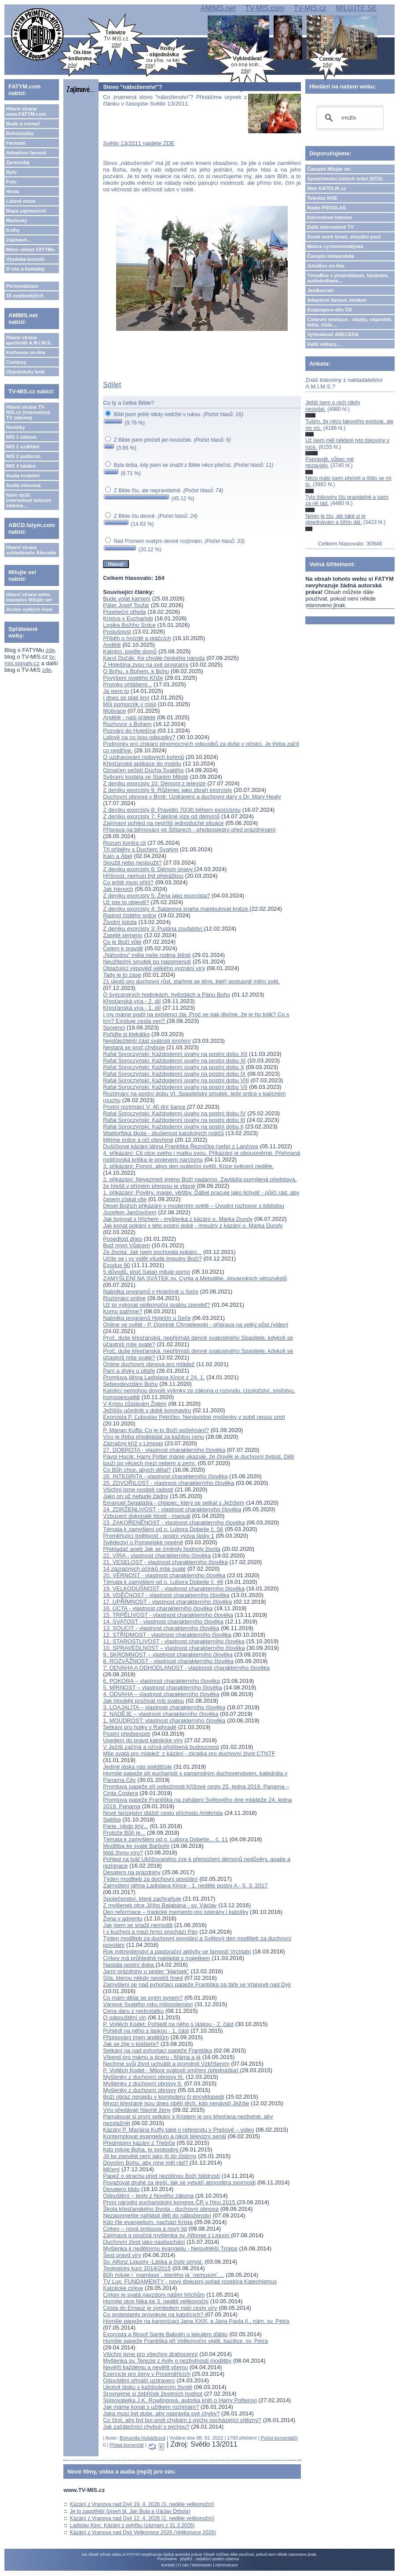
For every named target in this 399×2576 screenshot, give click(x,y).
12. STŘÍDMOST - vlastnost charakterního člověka (167, 1634)
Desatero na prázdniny (132, 1872)
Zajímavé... (18, 239)
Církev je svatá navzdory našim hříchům (154, 2294)
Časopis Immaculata (330, 256)
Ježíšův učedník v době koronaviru (147, 1410)
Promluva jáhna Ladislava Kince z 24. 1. (154, 1377)
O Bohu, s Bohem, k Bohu (136, 671)
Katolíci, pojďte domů (130, 651)
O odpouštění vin (124, 2017)
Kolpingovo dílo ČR (329, 309)
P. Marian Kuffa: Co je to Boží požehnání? (156, 1430)
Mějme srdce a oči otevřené (138, 1139)
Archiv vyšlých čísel (29, 609)
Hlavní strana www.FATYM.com (26, 111)
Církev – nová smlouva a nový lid (145, 2228)
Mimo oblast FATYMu (30, 249)
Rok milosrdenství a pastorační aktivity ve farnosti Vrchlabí (177, 1951)
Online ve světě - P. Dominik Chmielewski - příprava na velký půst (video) (195, 1324)
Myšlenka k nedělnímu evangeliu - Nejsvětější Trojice (170, 2248)
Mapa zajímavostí (26, 210)
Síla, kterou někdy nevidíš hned (143, 1978)
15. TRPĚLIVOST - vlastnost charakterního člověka (168, 1615)
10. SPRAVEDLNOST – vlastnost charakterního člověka (174, 1648)
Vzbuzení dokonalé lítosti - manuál (146, 1516)
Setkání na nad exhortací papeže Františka (157, 2050)
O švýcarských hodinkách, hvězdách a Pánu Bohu (166, 994)
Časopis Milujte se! (329, 169)
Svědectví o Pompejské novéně (143, 1542)
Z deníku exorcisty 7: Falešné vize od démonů (161, 816)
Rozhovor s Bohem (127, 724)
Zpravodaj (17, 162)
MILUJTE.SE (356, 8)
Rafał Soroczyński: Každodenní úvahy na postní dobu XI (174, 1060)
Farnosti (15, 143)
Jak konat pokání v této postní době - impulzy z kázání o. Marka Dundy (192, 1225)
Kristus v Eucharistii (128, 618)
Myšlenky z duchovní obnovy (139, 2090)
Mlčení (111, 2169)
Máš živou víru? (123, 1852)
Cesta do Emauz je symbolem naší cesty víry (160, 2308)
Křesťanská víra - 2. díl (132, 1001)
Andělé (112, 644)
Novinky (15, 427)
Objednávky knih (25, 371)
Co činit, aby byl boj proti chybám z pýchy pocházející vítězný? (182, 2420)
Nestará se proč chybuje (134, 1047)
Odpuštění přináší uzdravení (139, 2380)
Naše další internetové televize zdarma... (28, 500)
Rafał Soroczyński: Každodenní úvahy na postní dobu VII (175, 1087)
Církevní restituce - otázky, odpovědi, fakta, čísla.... (349, 322)
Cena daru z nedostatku (133, 2011)
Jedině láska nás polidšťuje (137, 1766)
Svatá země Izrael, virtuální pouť (344, 236)
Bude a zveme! (23, 123)
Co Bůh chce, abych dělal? (137, 1469)
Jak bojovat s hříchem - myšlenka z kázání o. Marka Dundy (178, 1219)
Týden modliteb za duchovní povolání (150, 1879)
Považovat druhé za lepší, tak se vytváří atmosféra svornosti (179, 2182)
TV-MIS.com (264, 8)
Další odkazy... (323, 344)
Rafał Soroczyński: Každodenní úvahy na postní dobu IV (174, 1113)
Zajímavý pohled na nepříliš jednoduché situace (163, 823)
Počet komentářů (279, 2437)
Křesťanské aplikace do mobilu (142, 763)
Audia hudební (23, 475)
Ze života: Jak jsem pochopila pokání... (152, 1252)
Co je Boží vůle (122, 941)
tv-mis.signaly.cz (30, 660)
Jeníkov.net (320, 290)
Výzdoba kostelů (25, 259)
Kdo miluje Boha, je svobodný (141, 2149)
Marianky (16, 220)
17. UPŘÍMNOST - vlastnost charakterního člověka (167, 1601)
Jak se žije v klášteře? (131, 2044)
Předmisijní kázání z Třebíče (139, 2143)
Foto (11, 181)
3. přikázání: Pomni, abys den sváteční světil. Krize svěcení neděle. (188, 1166)
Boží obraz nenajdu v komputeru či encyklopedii (163, 2096)
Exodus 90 (116, 1265)
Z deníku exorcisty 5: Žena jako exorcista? (156, 895)
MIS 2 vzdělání (22, 446)
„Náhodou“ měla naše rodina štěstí (146, 955)
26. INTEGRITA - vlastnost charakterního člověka (165, 1476)
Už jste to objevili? (126, 902)
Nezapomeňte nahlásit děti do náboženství (157, 2215)
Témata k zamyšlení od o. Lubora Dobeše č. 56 (163, 1529)
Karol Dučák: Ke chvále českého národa (154, 658)
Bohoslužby (19, 133)
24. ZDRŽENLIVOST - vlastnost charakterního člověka (172, 1509)
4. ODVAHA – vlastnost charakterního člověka (161, 1694)
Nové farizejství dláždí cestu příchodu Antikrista (163, 1813)
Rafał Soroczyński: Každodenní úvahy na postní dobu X (173, 1067)
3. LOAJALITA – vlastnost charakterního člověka (164, 1707)
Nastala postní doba (129, 1964)
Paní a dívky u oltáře (129, 1370)
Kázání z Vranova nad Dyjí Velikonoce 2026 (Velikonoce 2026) (143, 2532)
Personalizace (22, 286)
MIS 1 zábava (21, 437)
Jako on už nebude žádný (135, 1496)
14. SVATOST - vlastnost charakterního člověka (163, 1621)
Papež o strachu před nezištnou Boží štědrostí (161, 2176)
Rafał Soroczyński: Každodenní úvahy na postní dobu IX (174, 1073)
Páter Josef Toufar (126, 605)
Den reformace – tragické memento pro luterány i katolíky (175, 1912)
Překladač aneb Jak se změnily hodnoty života (161, 1549)
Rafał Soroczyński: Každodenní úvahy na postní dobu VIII (176, 1080)
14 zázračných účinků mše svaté (144, 1568)
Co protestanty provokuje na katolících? (154, 2314)
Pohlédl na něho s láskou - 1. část (146, 2030)
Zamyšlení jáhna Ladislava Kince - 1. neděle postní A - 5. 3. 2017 (185, 1885)
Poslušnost (117, 631)
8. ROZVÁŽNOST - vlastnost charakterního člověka (168, 1661)
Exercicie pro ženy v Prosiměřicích (146, 2374)
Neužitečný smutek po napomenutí (147, 961)
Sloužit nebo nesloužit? (132, 862)
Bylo (11, 172)
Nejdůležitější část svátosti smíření (146, 1040)
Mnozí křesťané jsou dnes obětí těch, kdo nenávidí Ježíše (176, 2103)
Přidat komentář (127, 2445)
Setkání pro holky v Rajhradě (139, 1727)
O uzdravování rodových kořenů (143, 757)
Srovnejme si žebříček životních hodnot (152, 2393)
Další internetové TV (330, 227)
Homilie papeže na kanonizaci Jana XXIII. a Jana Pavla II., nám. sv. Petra (196, 2321)
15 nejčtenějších (25, 295)
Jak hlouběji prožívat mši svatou (143, 1700)
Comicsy (16, 362)
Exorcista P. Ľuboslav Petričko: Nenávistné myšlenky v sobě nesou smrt (194, 1417)
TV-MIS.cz (310, 8)
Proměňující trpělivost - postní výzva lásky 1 (158, 1535)
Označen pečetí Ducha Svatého (143, 770)
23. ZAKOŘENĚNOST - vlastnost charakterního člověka (174, 1522)
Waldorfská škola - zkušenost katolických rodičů (163, 1133)
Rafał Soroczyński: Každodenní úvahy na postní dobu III (174, 1120)
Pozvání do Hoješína (129, 730)
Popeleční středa (124, 611)
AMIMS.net (218, 8)
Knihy (13, 230)
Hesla (12, 191)
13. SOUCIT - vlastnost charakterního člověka (161, 1628)
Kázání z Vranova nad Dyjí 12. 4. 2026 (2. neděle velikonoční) (142, 2518)
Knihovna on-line (25, 352)
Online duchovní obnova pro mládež (148, 1364)
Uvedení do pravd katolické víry (143, 1740)
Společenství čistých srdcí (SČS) (344, 178)
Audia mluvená (23, 485)
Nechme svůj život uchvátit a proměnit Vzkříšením (166, 2063)
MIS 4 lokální (21, 466)
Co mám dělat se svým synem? (143, 1997)
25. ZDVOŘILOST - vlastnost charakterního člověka (168, 1483)
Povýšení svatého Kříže (133, 677)
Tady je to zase (122, 974)
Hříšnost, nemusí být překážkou (143, 875)
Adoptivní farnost (26, 152)
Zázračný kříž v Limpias (133, 1443)
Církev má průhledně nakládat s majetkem (156, 1958)
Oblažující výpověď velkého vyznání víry (154, 968)
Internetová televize (329, 217)
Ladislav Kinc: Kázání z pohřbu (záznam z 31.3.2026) (132, 2525)
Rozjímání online (124, 1298)
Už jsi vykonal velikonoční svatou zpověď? (156, 1304)
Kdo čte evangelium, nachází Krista (148, 2222)
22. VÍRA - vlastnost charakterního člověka (157, 1555)
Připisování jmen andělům (136, 2037)
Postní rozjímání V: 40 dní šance (145, 1106)
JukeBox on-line (325, 265)
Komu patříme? (122, 1311)
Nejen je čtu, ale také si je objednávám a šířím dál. (335, 519)
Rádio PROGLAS (326, 207)
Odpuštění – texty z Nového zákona (148, 2195)
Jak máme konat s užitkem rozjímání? (151, 2407)
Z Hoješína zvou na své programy (145, 664)
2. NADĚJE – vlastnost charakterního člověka (160, 1714)
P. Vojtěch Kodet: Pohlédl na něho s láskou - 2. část (168, 2024)
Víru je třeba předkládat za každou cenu (153, 1436)
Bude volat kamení (126, 598)
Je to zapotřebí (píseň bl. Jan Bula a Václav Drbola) (130, 2511)
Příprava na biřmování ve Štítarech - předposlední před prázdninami (189, 829)
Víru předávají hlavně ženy (137, 2110)
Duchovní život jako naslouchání (144, 2242)
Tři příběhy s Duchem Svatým (140, 849)
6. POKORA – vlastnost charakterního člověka (161, 1681)
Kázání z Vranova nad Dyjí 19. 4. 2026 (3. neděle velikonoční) (142, 2504)
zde (50, 650)
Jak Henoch (118, 889)
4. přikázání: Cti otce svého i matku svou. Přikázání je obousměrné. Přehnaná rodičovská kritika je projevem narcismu (201, 1156)
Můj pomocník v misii (129, 704)
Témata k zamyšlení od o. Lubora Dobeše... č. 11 (165, 1839)
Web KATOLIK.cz (326, 188)
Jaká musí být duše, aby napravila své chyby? (161, 2413)
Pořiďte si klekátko (126, 1034)
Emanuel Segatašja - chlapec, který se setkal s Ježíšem (174, 1502)
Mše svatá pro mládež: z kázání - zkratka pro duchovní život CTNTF (189, 1753)
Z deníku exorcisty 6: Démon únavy (148, 869)
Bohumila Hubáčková (142, 2437)
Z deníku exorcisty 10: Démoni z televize (154, 783)
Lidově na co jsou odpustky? (139, 737)
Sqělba (112, 1819)
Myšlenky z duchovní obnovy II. (143, 2083)
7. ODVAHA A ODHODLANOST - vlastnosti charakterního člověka (186, 1667)
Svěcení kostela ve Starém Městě (145, 776)
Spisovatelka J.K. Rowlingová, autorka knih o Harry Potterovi (180, 2400)
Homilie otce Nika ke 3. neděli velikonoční (156, 2301)
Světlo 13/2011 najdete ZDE (139, 143)
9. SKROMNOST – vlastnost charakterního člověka (168, 1654)
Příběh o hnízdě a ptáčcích (137, 638)
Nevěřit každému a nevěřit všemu (145, 2367)
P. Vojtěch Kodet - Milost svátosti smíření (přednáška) (171, 2070)
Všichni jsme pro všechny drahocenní (150, 2354)
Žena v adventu (123, 1918)
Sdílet (112, 384)
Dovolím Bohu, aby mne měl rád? (146, 2162)
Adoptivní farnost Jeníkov (336, 300)
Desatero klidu (121, 2189)
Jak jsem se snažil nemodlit (137, 1925)
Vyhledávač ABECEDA (333, 334)
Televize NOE (322, 198)
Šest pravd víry (122, 2255)
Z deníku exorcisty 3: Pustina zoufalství (153, 928)
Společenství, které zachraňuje (142, 1898)
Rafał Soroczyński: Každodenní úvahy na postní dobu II (173, 1126)
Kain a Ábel (117, 856)
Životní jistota (120, 922)
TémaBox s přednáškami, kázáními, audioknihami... (347, 278)
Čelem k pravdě (123, 948)
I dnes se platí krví (126, 697)
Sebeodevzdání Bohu (130, 1384)
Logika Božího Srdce (129, 625)
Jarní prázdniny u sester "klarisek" (146, 1971)
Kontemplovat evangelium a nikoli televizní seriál (164, 2136)
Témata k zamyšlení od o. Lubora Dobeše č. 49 (163, 1582)
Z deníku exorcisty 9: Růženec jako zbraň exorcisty (167, 790)
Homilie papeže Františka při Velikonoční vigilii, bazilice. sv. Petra (185, 2341)
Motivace (114, 710)
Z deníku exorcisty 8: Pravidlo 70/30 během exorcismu (172, 809)
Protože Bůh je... (124, 1832)
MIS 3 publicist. (23, 456)
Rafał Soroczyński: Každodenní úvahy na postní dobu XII (175, 1054)
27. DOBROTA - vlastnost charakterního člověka (164, 1450)
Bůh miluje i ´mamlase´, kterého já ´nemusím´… (163, 2275)
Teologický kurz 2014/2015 (137, 2268)
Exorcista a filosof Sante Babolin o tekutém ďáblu (165, 2334)
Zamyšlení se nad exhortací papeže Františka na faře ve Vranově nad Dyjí (197, 1984)
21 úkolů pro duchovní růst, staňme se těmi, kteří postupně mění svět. (191, 981)
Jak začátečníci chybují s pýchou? (146, 2426)
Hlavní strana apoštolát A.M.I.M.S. (29, 340)
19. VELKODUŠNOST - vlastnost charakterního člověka (174, 1588)
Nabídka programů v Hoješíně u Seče (150, 1291)
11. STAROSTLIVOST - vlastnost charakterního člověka (174, 1641)
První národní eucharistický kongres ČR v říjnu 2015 (170, 2202)
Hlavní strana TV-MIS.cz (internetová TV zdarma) (28, 412)
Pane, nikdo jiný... (125, 1826)
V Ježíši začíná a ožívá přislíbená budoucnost (161, 1747)
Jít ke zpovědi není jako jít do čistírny (149, 2156)
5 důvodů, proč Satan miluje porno (146, 1271)
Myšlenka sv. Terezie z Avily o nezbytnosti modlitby (167, 2360)
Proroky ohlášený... (127, 684)
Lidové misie (21, 201)
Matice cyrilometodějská (335, 246)
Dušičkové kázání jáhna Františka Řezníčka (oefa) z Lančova (180, 1146)
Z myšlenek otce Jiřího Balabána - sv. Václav (159, 1905)
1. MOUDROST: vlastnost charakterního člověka (164, 1720)
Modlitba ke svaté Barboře (136, 1846)
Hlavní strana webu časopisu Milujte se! (29, 597)
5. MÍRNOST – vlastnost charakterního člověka (162, 1687)
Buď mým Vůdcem (126, 1245)
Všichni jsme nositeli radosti (138, 1489)
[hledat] (348, 118)
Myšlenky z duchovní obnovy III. (143, 2077)
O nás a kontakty (25, 268)
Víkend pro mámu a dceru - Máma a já (152, 2057)
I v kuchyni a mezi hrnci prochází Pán (150, 1931)
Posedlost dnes (122, 1238)
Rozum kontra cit (124, 842)
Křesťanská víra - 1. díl (132, 1007)
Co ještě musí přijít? (128, 882)
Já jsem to (116, 691)
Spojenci (114, 1027)
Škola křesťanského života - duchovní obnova (161, 2209)
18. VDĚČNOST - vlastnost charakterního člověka (166, 1595)
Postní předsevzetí (126, 1733)
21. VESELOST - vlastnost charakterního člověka (165, 1562)
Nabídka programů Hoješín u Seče (146, 1318)
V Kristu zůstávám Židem (135, 1403)
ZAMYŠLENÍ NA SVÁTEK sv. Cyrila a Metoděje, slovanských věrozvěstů (195, 1278)
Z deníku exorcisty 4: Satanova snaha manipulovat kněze (176, 908)
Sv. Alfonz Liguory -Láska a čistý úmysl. (153, 2261)
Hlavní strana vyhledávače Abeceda (31, 550)
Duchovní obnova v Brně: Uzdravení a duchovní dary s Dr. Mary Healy (192, 796)
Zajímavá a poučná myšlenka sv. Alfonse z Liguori (167, 2235)
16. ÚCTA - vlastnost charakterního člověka (157, 1608)
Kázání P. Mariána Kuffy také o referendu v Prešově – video (178, 2129)
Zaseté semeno (123, 935)
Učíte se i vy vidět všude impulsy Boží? (152, 1258)
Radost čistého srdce (129, 915)
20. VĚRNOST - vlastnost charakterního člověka (164, 1575)
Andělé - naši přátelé (129, 717)
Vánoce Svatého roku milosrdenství (148, 2004)
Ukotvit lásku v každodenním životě (147, 2387)
